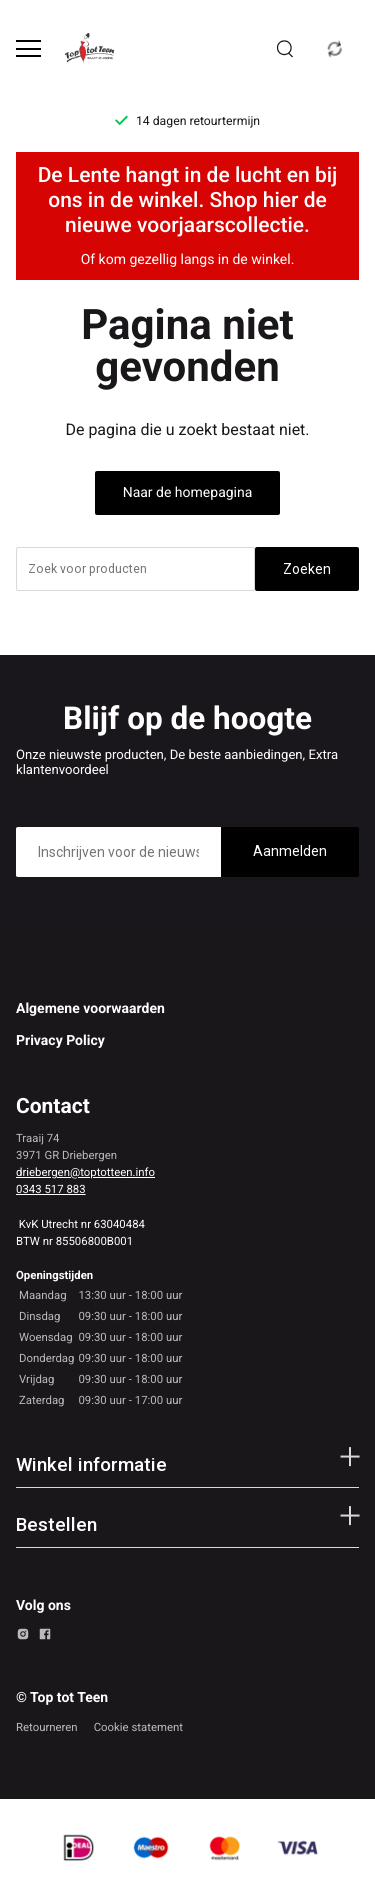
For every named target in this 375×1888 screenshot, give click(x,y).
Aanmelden (290, 851)
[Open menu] (28, 48)
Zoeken (307, 569)
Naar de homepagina (188, 493)
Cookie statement (138, 1727)
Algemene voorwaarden (90, 1009)
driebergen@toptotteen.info (85, 1172)
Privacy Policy (60, 1041)
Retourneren (47, 1727)
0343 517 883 (51, 1189)
